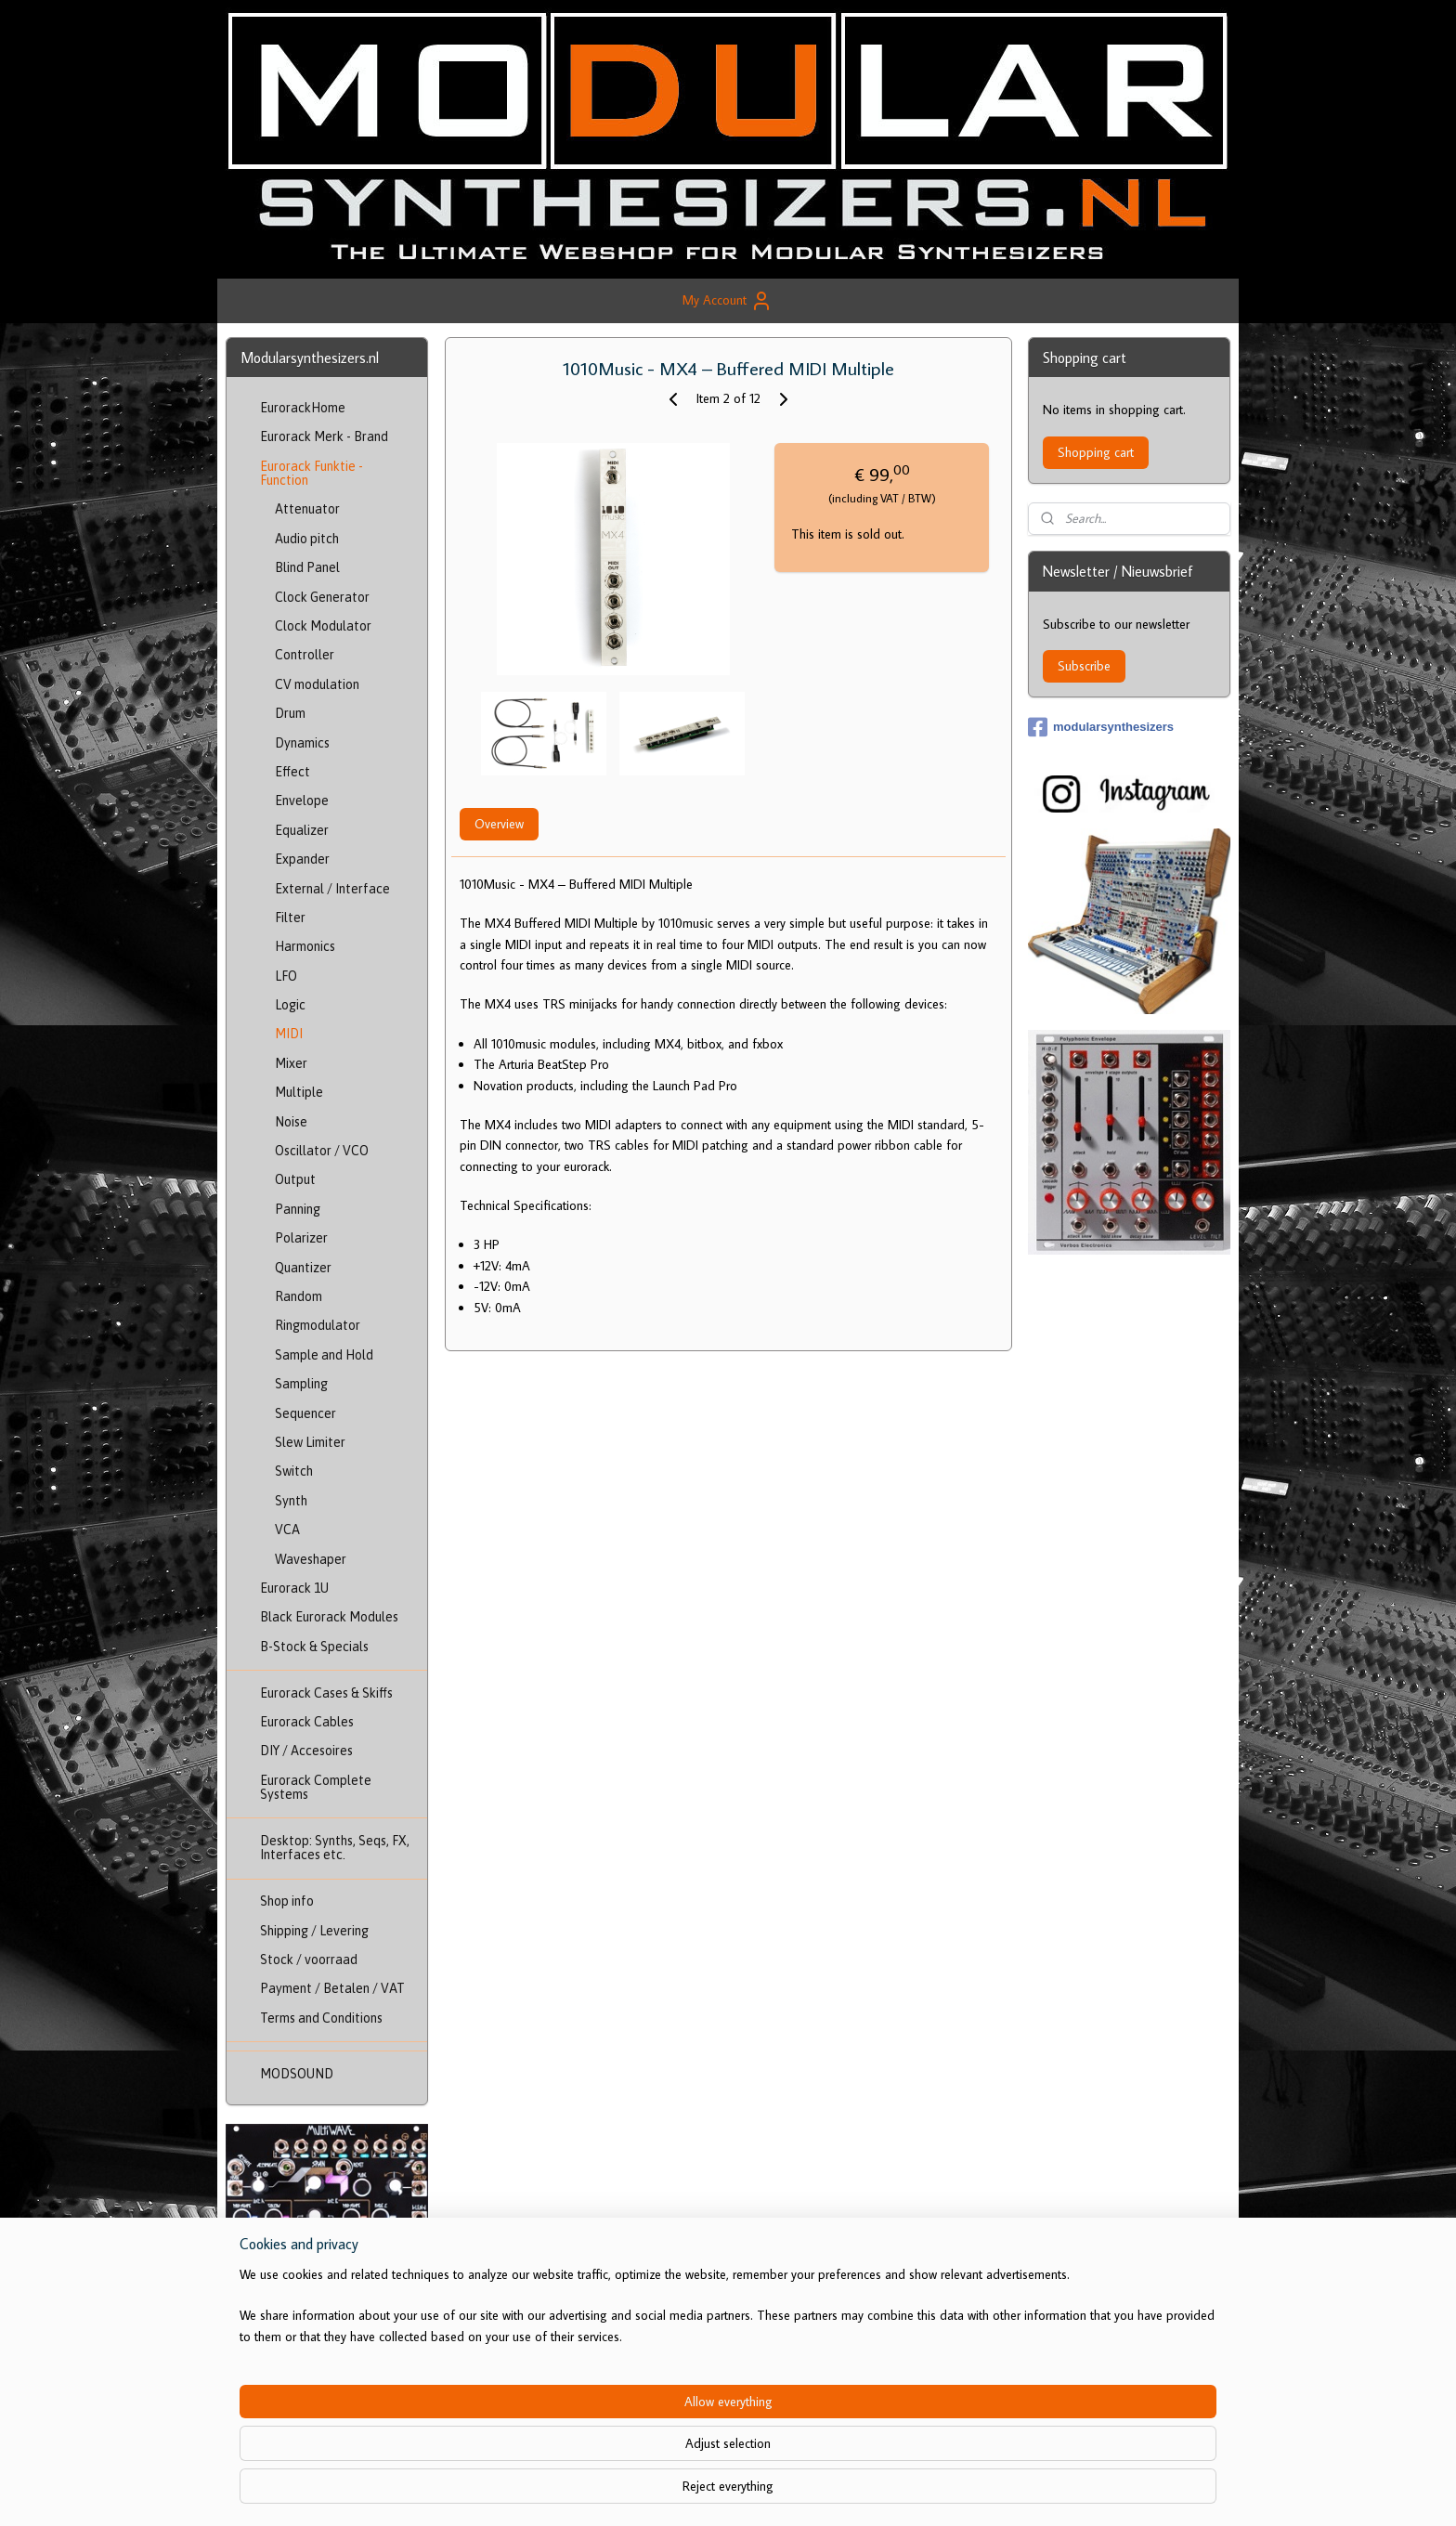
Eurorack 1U (294, 1588)
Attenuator (307, 508)
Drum (290, 713)
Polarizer (301, 1237)
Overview (498, 823)
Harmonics (305, 946)
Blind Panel (307, 567)
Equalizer (302, 830)
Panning (297, 1209)
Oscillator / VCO (322, 1150)
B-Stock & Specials (314, 1646)
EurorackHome (302, 407)
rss (727, 2491)
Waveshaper (310, 1559)
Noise (291, 1121)
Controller (304, 654)
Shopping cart (1096, 452)
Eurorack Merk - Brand (324, 436)
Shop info (287, 1901)
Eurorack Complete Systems (315, 1787)
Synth (291, 1500)
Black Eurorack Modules (329, 1616)
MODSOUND (296, 2073)
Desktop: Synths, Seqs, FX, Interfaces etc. (335, 1847)
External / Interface (332, 888)
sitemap (696, 2491)
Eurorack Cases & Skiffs (326, 1693)
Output (295, 1179)
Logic (290, 1004)
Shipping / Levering (314, 1930)
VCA (287, 1529)
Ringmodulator (317, 1325)
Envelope (302, 800)
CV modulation (317, 684)
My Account (727, 301)
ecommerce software (783, 2491)
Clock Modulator (323, 625)
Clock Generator (322, 597)
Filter (290, 917)
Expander (302, 859)
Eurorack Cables (307, 1721)
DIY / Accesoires (306, 1750)
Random (298, 1296)
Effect (292, 771)
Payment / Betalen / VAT (332, 1988)
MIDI (289, 1033)
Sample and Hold (324, 1355)
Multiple (299, 1092)
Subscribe (1084, 666)
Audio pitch (307, 538)
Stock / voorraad (309, 1959)
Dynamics (302, 743)
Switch (294, 1471)
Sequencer (305, 1413)
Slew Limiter (310, 1442)
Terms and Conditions (321, 2018)
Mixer (291, 1063)
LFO (286, 976)
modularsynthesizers (1101, 727)
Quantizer (303, 1267)
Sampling (301, 1383)
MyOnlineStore (918, 2491)
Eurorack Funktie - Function (311, 473)
